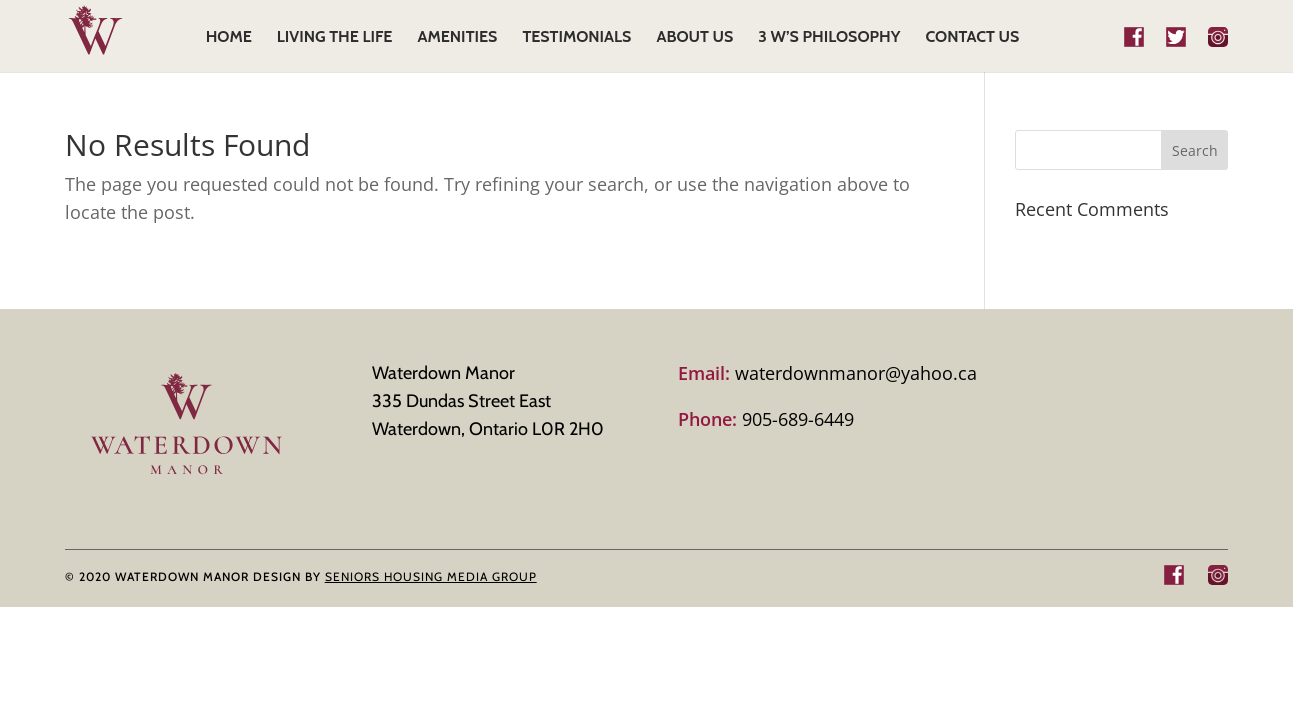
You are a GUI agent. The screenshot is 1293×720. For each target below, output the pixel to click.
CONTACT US (972, 38)
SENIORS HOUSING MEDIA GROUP (431, 576)
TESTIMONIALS (576, 38)
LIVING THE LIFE (335, 38)
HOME (229, 38)
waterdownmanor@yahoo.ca (827, 373)
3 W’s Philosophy (829, 38)
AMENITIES (457, 38)
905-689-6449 (766, 419)
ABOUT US (694, 38)
